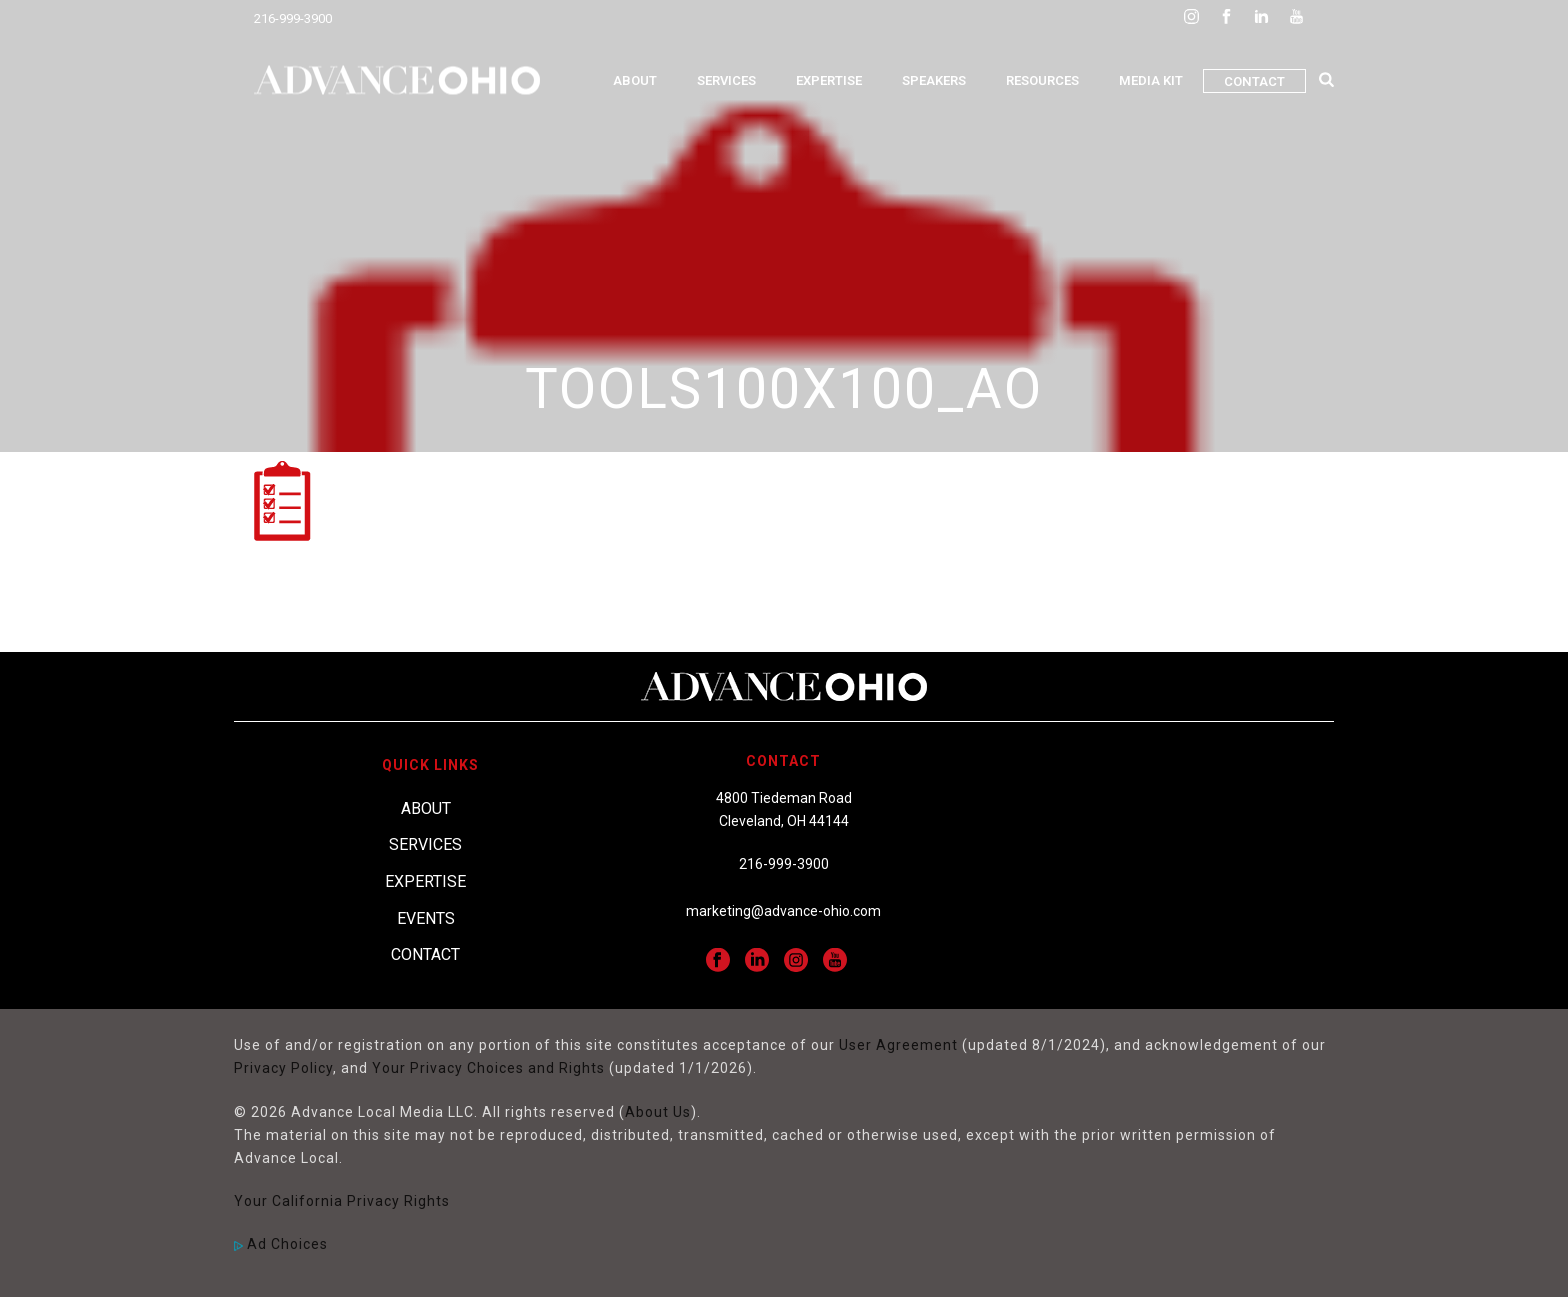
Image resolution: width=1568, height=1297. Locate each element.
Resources (1042, 80)
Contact (1254, 81)
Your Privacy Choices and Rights (488, 1068)
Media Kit (1151, 80)
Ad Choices (281, 1244)
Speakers (934, 80)
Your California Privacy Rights (342, 1201)
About (635, 80)
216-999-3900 (293, 18)
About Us (658, 1112)
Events (426, 918)
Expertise (829, 80)
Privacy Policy (283, 1068)
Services (726, 80)
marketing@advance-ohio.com (783, 911)
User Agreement (898, 1045)
